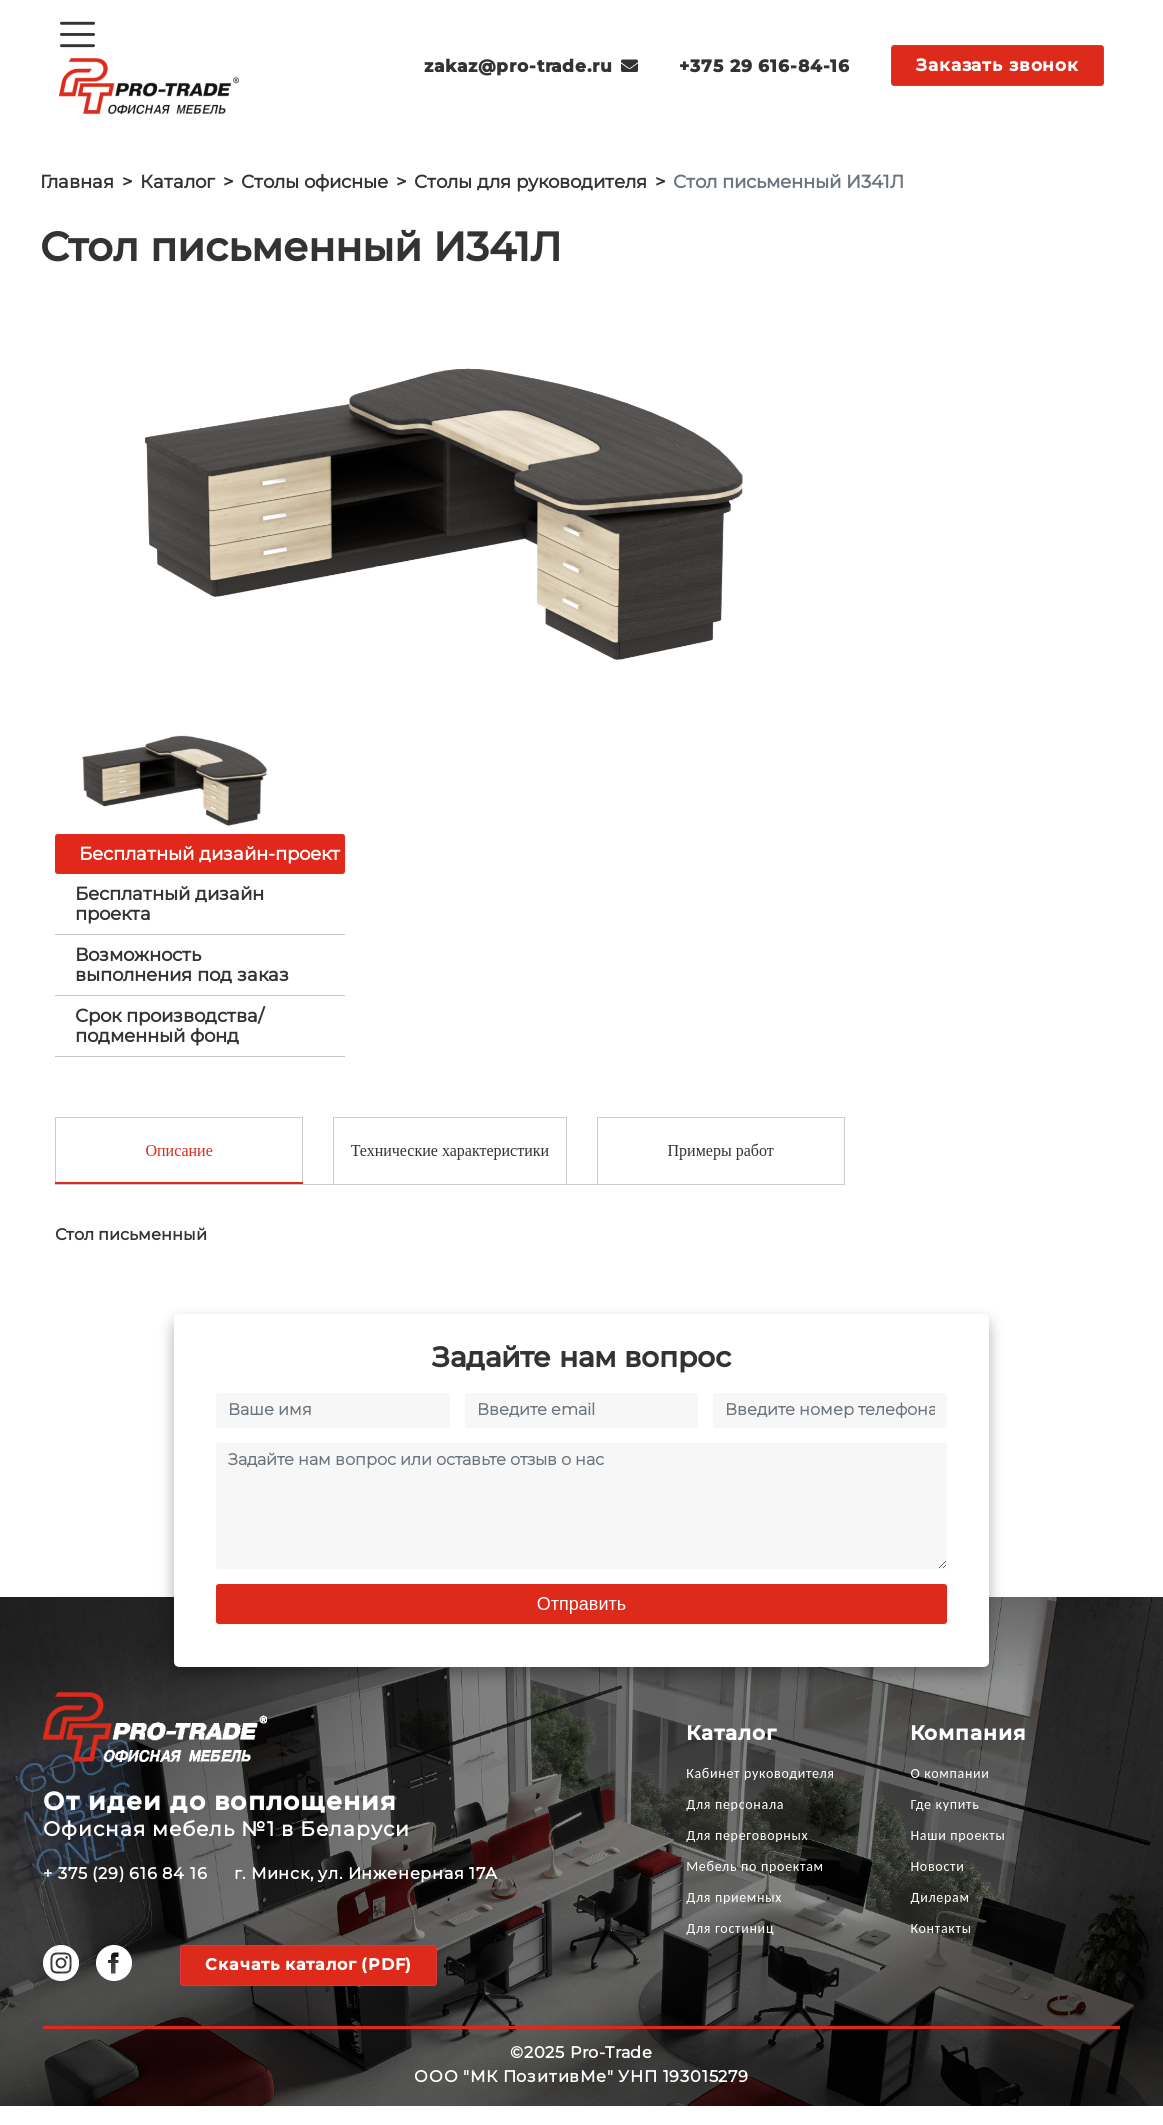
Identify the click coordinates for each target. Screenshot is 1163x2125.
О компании (949, 1792)
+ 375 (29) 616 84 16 (125, 1892)
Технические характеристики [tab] (450, 1169)
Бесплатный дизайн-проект (209, 871)
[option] (446, 501)
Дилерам (939, 1916)
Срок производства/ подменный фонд (169, 1043)
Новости (937, 1885)
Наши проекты (957, 1854)
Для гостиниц (730, 1947)
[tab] (200, 921)
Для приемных (734, 1916)
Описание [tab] (178, 1169)
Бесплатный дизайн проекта (169, 921)
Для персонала (735, 1823)
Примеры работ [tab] (721, 1169)
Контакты (940, 1947)
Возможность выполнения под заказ (182, 982)
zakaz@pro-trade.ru (532, 66)
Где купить (944, 1823)
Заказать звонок (997, 65)
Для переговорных (747, 1854)
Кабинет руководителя (760, 1792)
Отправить (581, 1623)
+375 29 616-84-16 (765, 66)
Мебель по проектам (755, 1885)
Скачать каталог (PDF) (308, 1983)
